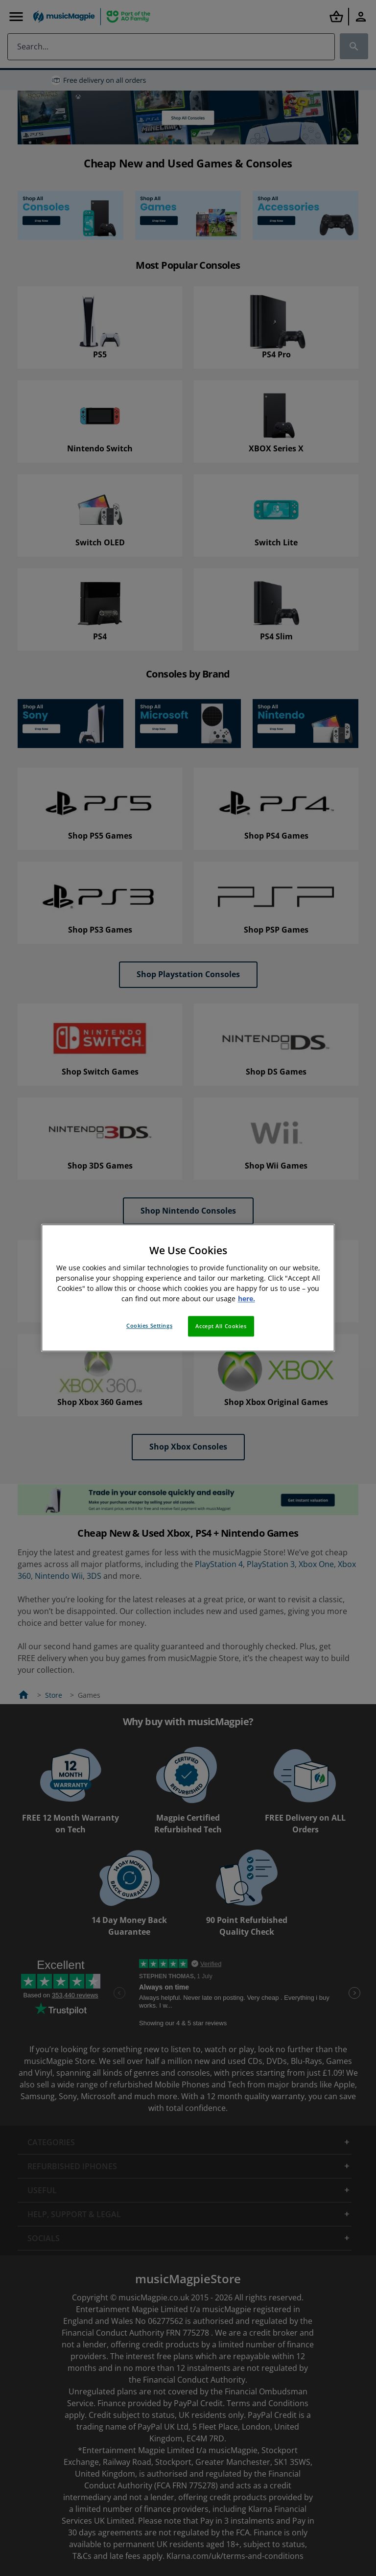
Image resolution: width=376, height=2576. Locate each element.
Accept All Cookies (220, 1326)
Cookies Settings (149, 1326)
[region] (188, 1288)
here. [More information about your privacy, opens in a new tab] (246, 1299)
